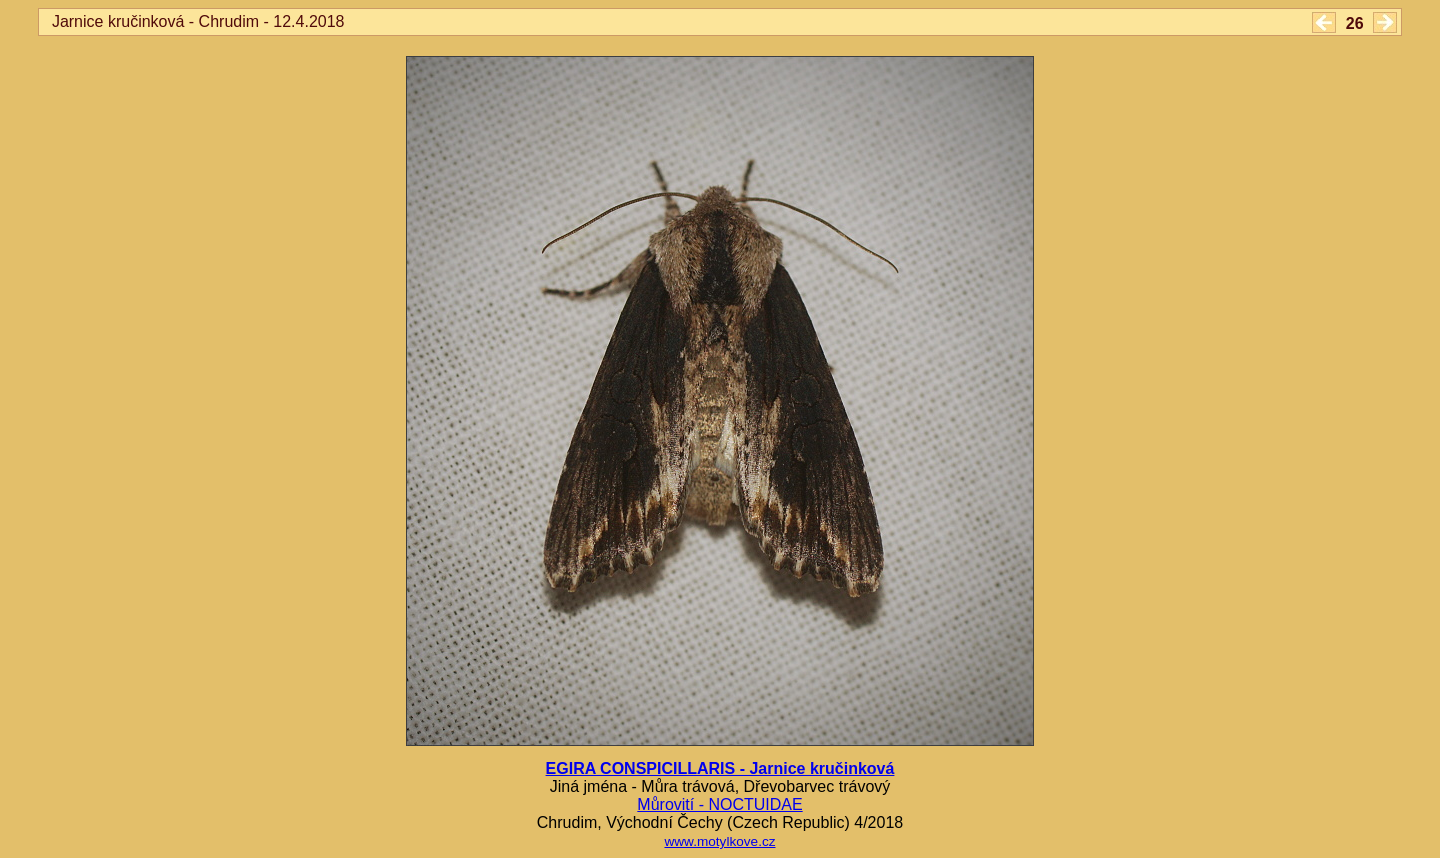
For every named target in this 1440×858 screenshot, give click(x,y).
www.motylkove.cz (719, 841)
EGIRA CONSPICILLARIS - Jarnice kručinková (720, 768)
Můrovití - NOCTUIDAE (719, 804)
